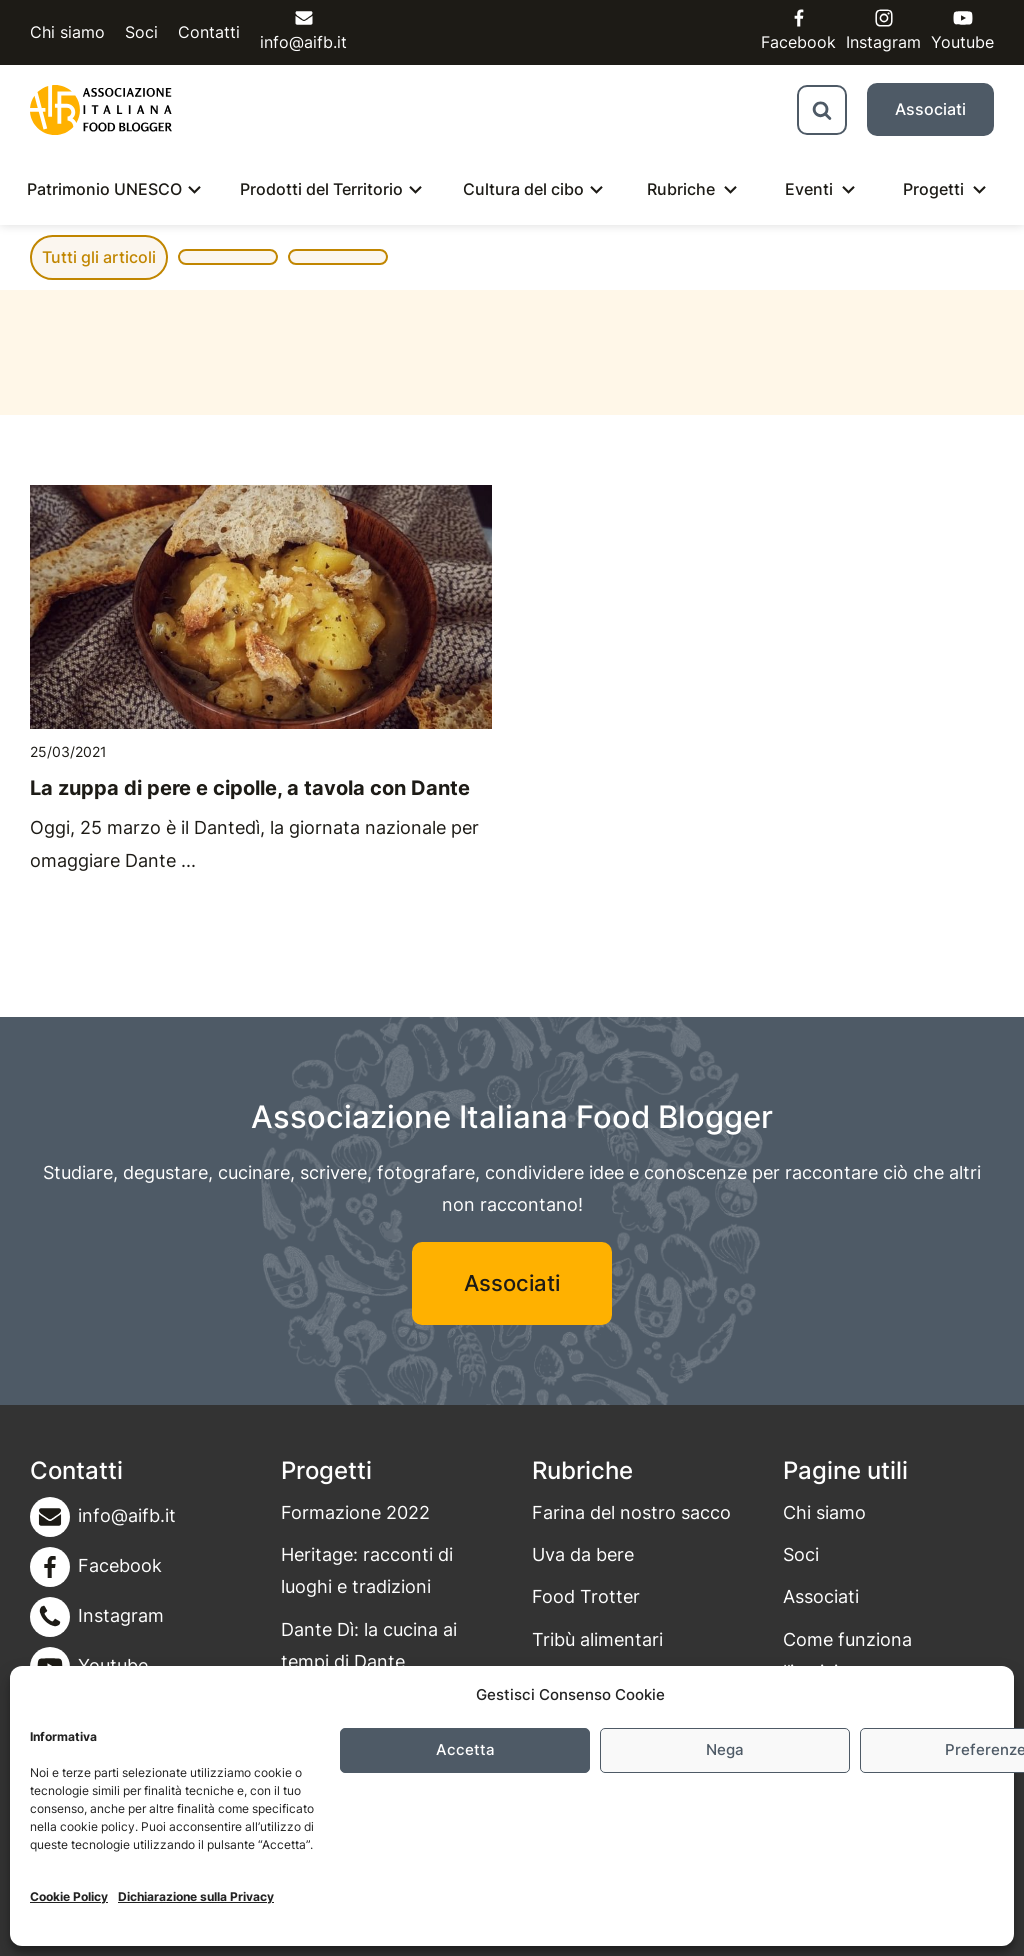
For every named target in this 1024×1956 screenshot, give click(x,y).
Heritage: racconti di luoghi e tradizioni (367, 1570)
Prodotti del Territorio (321, 189)
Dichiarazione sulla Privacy (196, 1896)
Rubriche (681, 189)
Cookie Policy (69, 1896)
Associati (930, 109)
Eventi (809, 189)
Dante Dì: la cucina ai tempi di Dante (369, 1645)
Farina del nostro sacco (631, 1512)
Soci (141, 32)
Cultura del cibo (523, 189)
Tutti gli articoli (99, 257)
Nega (725, 1749)
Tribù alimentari (597, 1639)
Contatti (209, 32)
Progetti (933, 189)
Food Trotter (586, 1596)
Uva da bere (583, 1554)
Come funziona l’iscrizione (847, 1655)
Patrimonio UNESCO (104, 189)
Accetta (465, 1749)
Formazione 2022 (355, 1512)
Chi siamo (67, 32)
